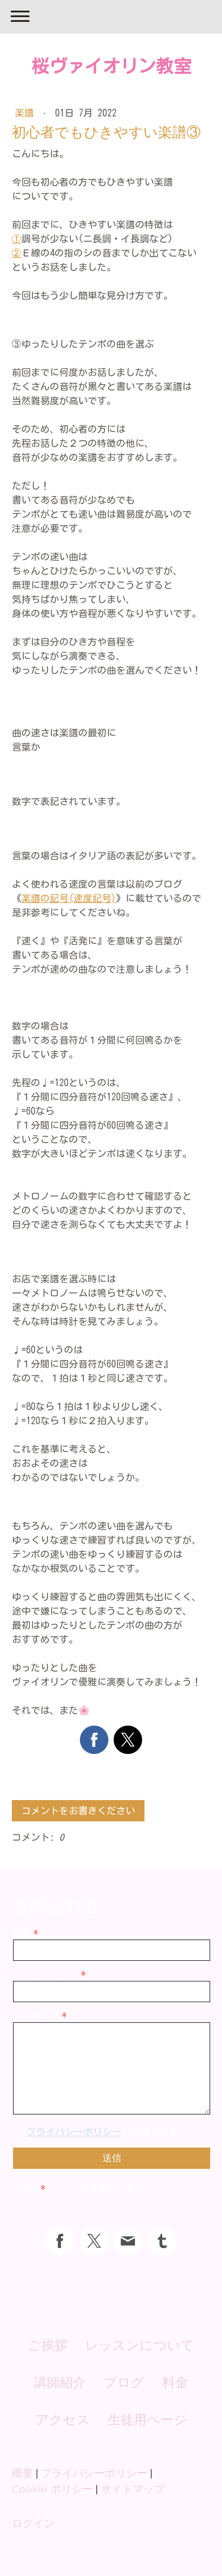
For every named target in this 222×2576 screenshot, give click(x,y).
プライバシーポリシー (74, 2131)
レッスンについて (139, 2345)
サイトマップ (133, 2489)
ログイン (33, 2523)
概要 (22, 2473)
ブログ (124, 2382)
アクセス (63, 2420)
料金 (175, 2382)
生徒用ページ (147, 2420)
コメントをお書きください (78, 1810)
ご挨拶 (47, 2345)
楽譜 (26, 113)
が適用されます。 (112, 2131)
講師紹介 (60, 2382)
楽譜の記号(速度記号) (68, 898)
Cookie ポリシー (52, 2489)
